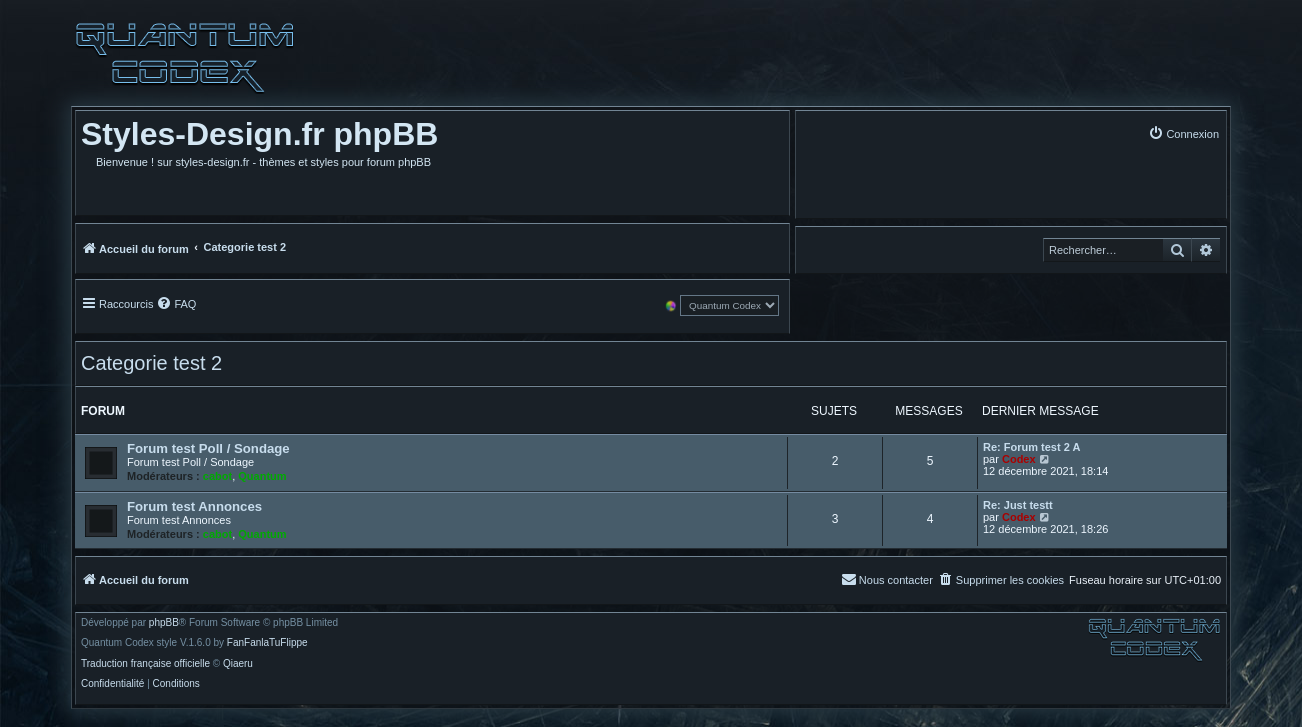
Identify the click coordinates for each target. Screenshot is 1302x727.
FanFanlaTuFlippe (267, 643)
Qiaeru (238, 664)
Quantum (262, 476)
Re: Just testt (1018, 505)
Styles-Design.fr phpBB (259, 134)
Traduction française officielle (145, 664)
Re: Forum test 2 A (1031, 447)
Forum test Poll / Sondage (208, 448)
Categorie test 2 (151, 363)
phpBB (164, 623)
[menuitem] (1183, 133)
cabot (217, 476)
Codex (1019, 459)
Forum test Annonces (194, 506)
